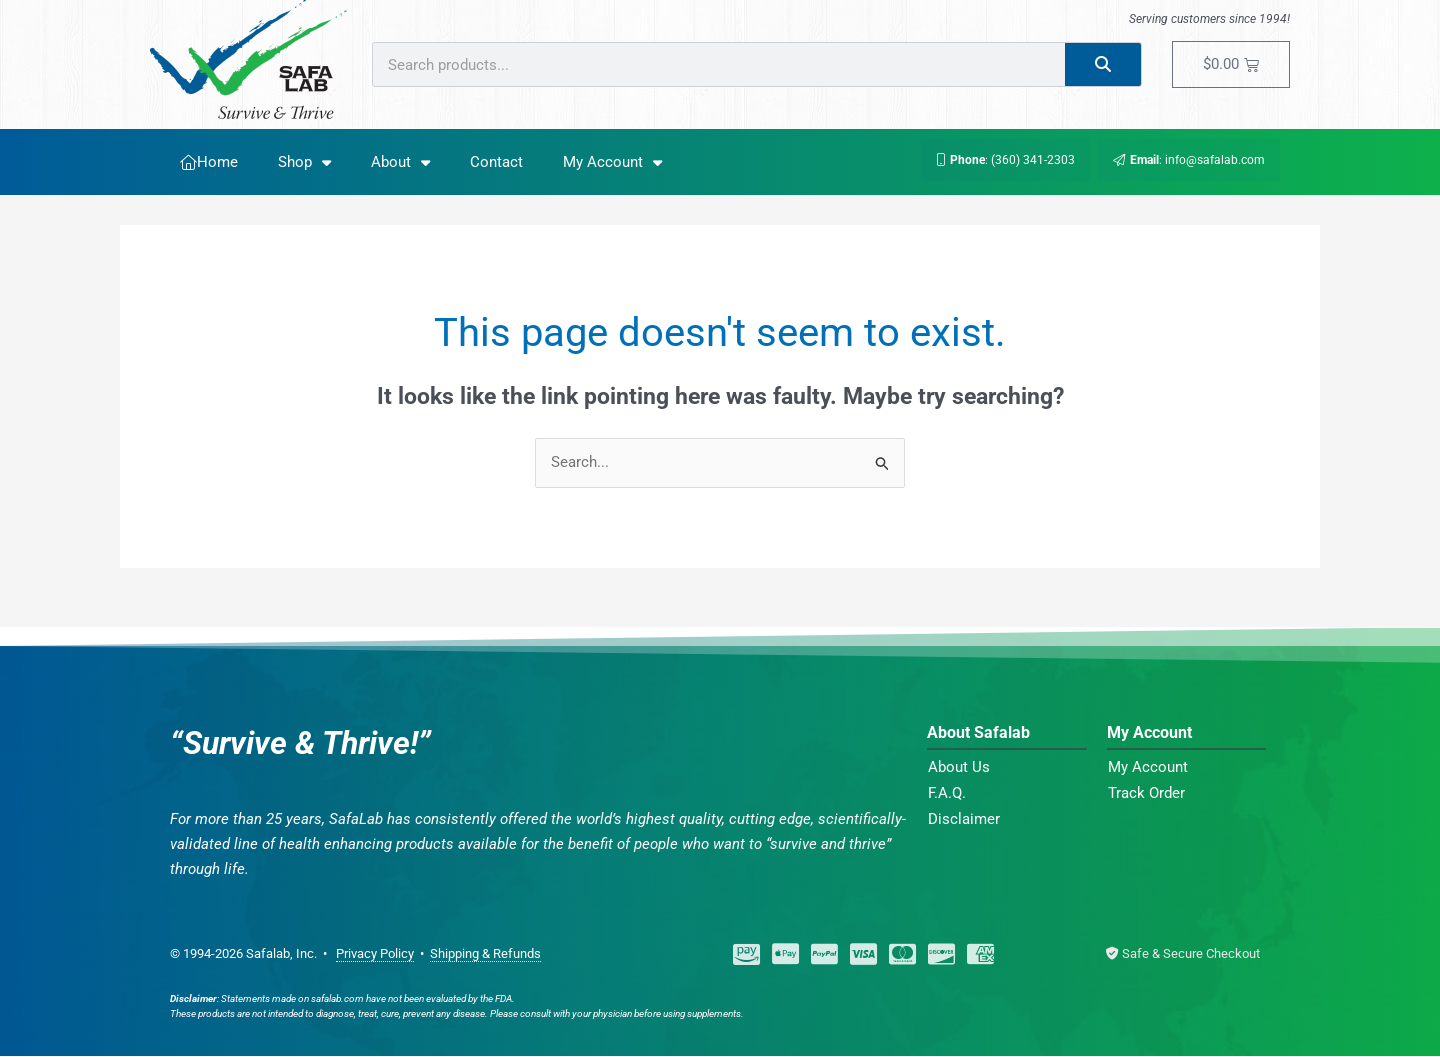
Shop (304, 162)
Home (209, 162)
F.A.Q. (947, 794)
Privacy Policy (375, 954)
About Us (959, 768)
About (400, 162)
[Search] (1103, 64)
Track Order (1146, 794)
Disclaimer (964, 820)
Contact (496, 162)
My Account (612, 162)
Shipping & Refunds (485, 954)
